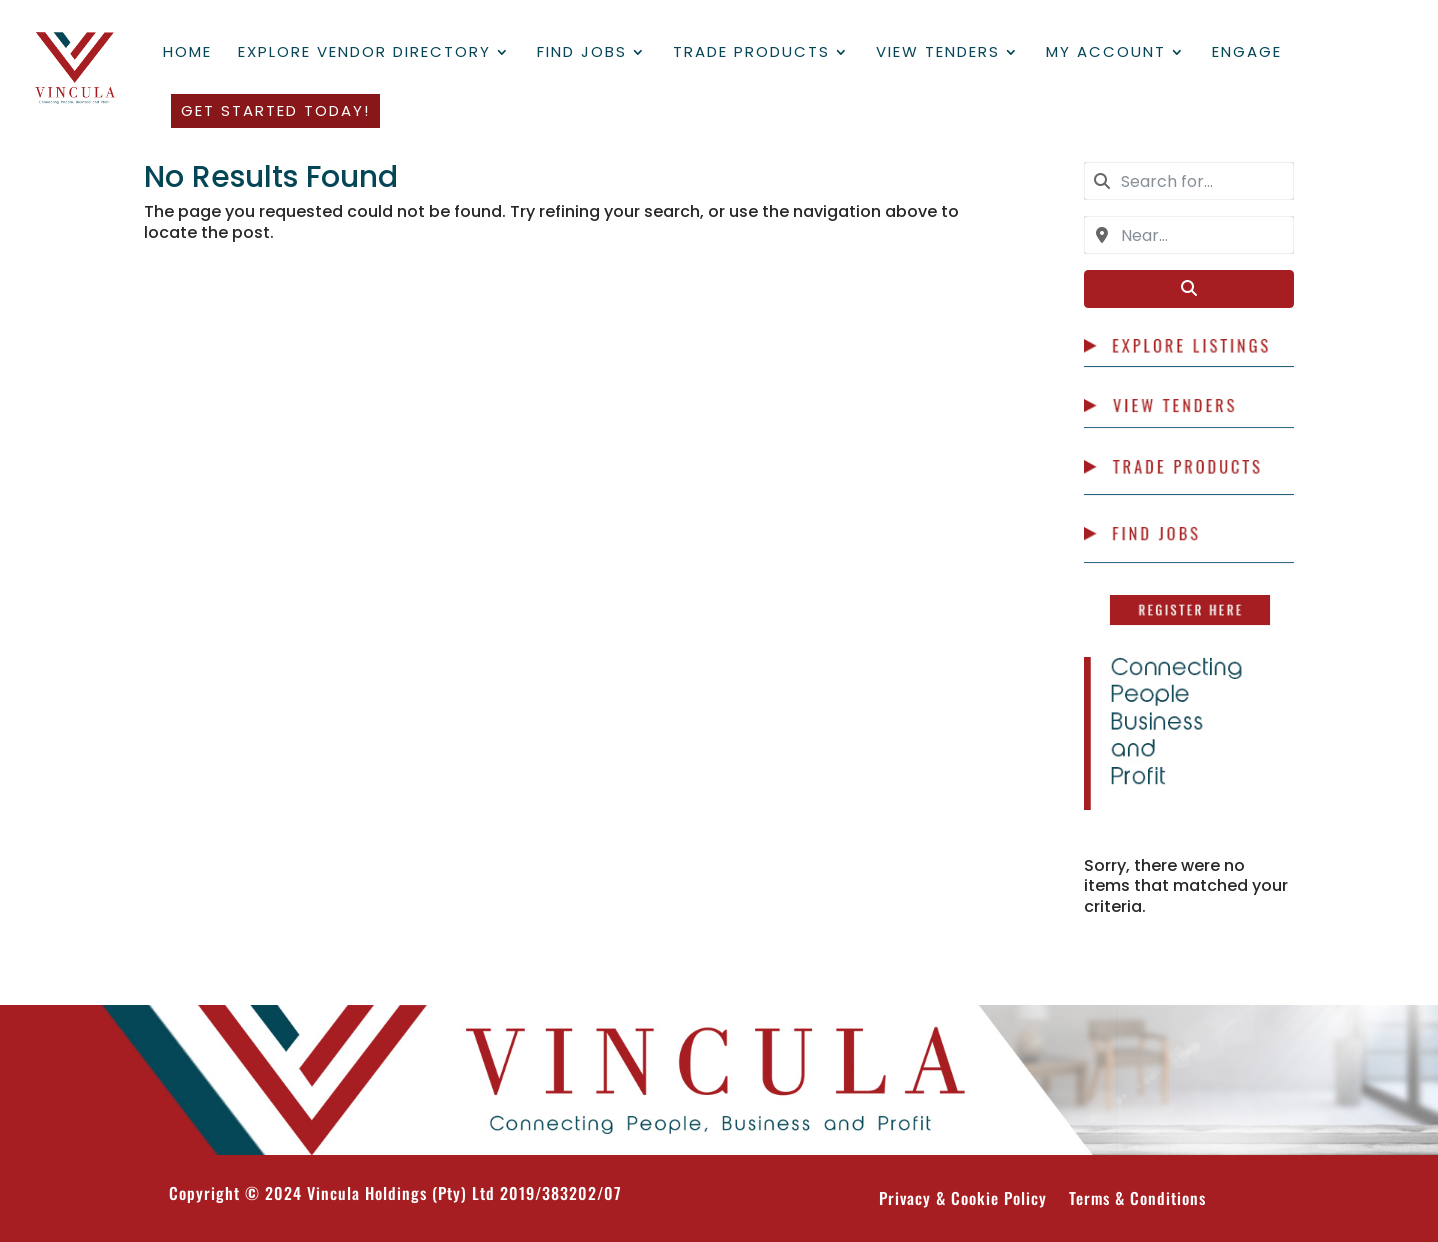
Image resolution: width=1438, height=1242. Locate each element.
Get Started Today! (275, 110)
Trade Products (751, 53)
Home (187, 53)
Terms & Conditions (1137, 1200)
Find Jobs (582, 53)
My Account (1106, 53)
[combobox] (1189, 181)
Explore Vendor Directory (364, 53)
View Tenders (938, 53)
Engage (1247, 53)
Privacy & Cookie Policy (963, 1200)
